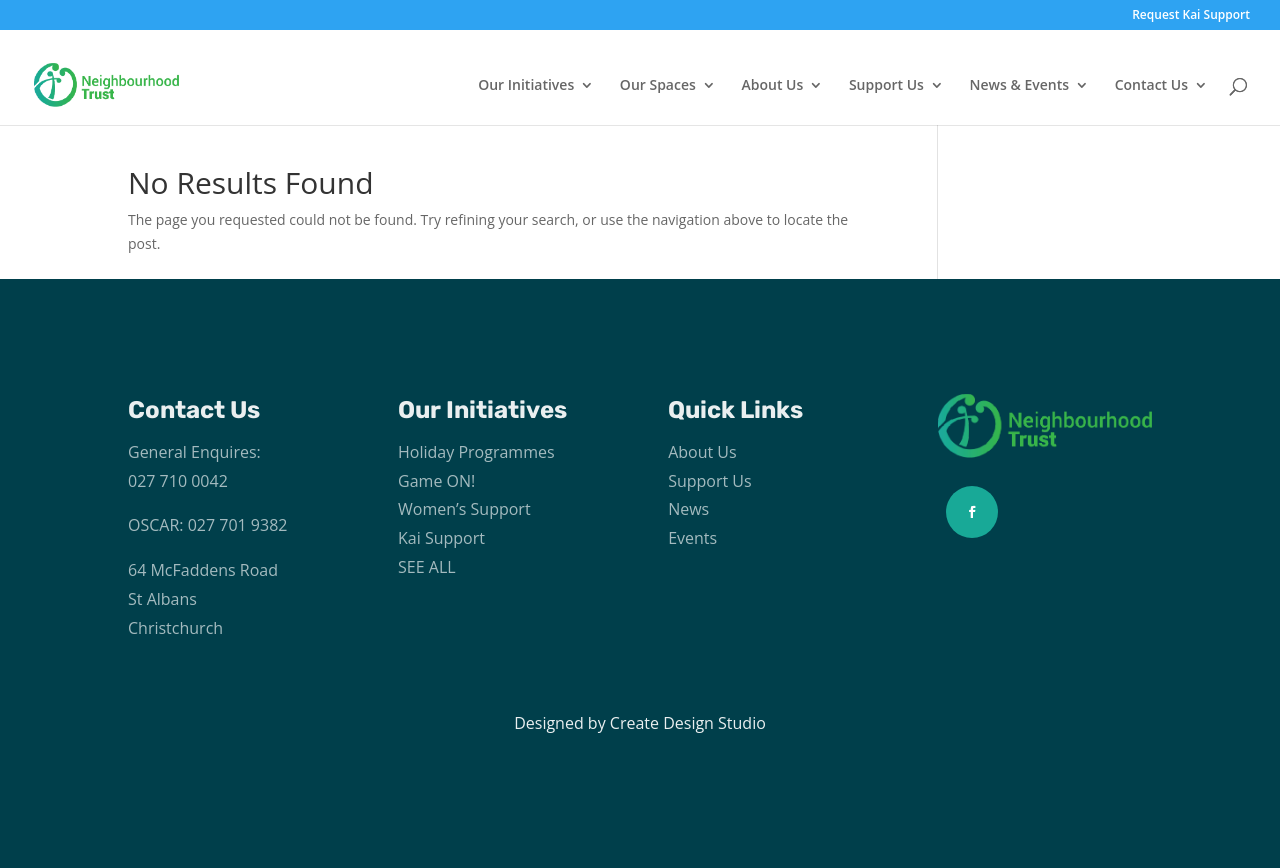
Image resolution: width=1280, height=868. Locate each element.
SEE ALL (427, 567)
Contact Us (1151, 86)
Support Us (886, 86)
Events (692, 538)
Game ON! (436, 481)
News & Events (1020, 86)
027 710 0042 (178, 481)
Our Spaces (658, 86)
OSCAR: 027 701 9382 (207, 525)
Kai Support (441, 538)
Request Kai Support (1191, 16)
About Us (772, 86)
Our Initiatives (526, 86)
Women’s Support (464, 509)
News (688, 509)
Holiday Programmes (476, 452)
